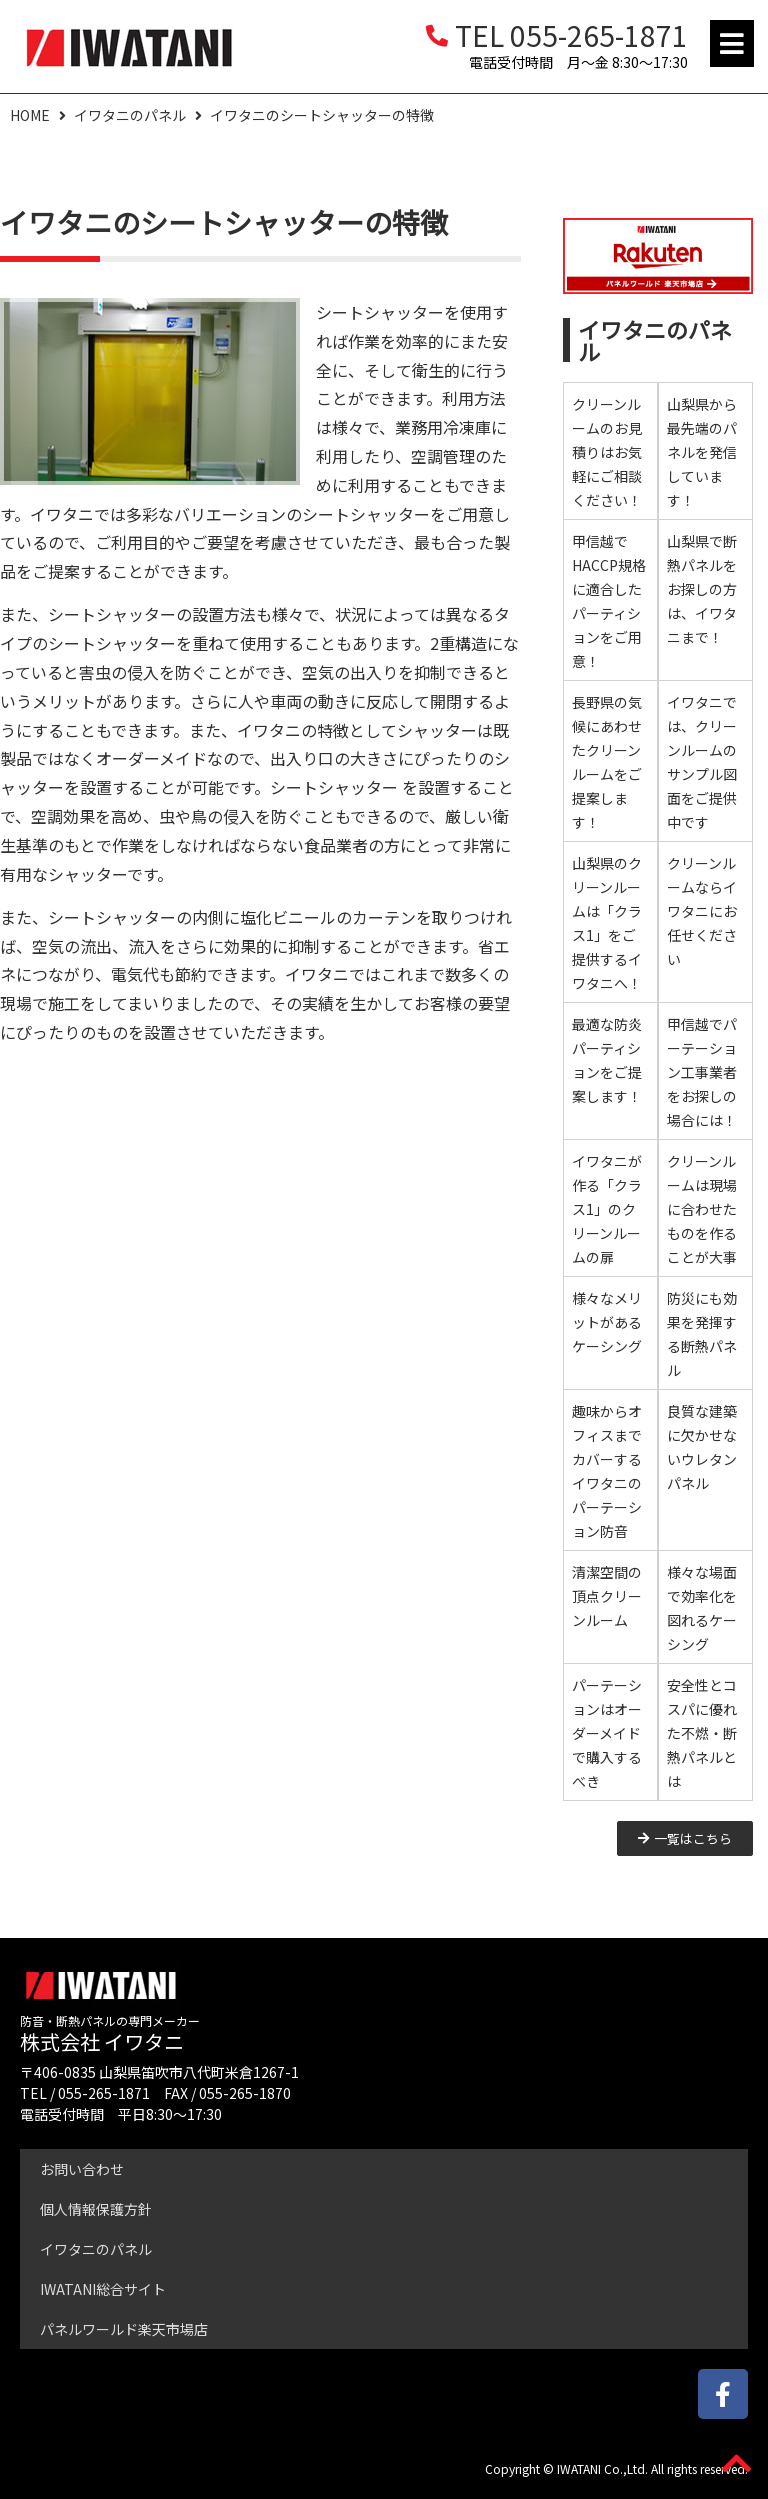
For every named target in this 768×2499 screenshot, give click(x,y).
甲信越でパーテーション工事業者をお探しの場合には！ (702, 1072)
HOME (30, 115)
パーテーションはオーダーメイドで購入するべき (607, 1733)
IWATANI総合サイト (103, 2289)
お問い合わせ (82, 2169)
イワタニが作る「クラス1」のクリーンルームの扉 (607, 1209)
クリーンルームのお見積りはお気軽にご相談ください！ (607, 452)
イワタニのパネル (130, 115)
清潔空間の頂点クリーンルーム (607, 1596)
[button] (732, 43)
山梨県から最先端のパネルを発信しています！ (702, 452)
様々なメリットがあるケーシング (607, 1322)
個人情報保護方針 (96, 2209)
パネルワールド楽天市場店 (124, 2329)
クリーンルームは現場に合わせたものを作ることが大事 (702, 1209)
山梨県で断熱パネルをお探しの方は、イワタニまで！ (702, 589)
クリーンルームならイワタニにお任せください (702, 911)
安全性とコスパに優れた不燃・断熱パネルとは (702, 1733)
